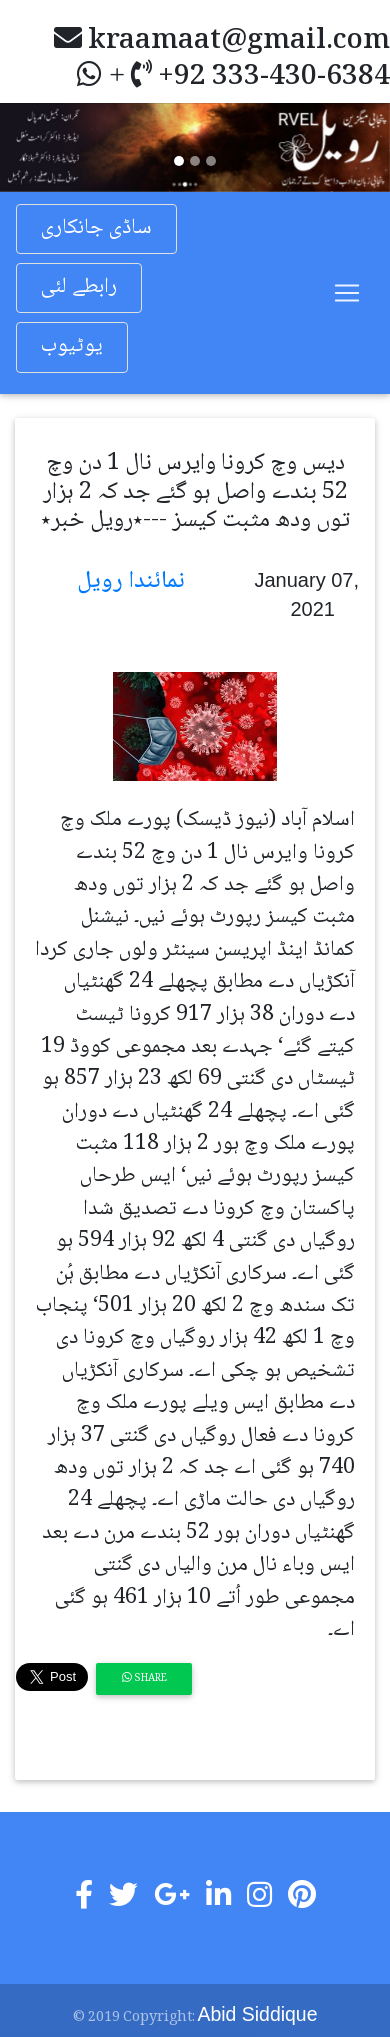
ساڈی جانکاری (96, 228)
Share (144, 1678)
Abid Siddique (258, 2014)
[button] (29, 147)
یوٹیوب (72, 346)
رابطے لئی (79, 287)
